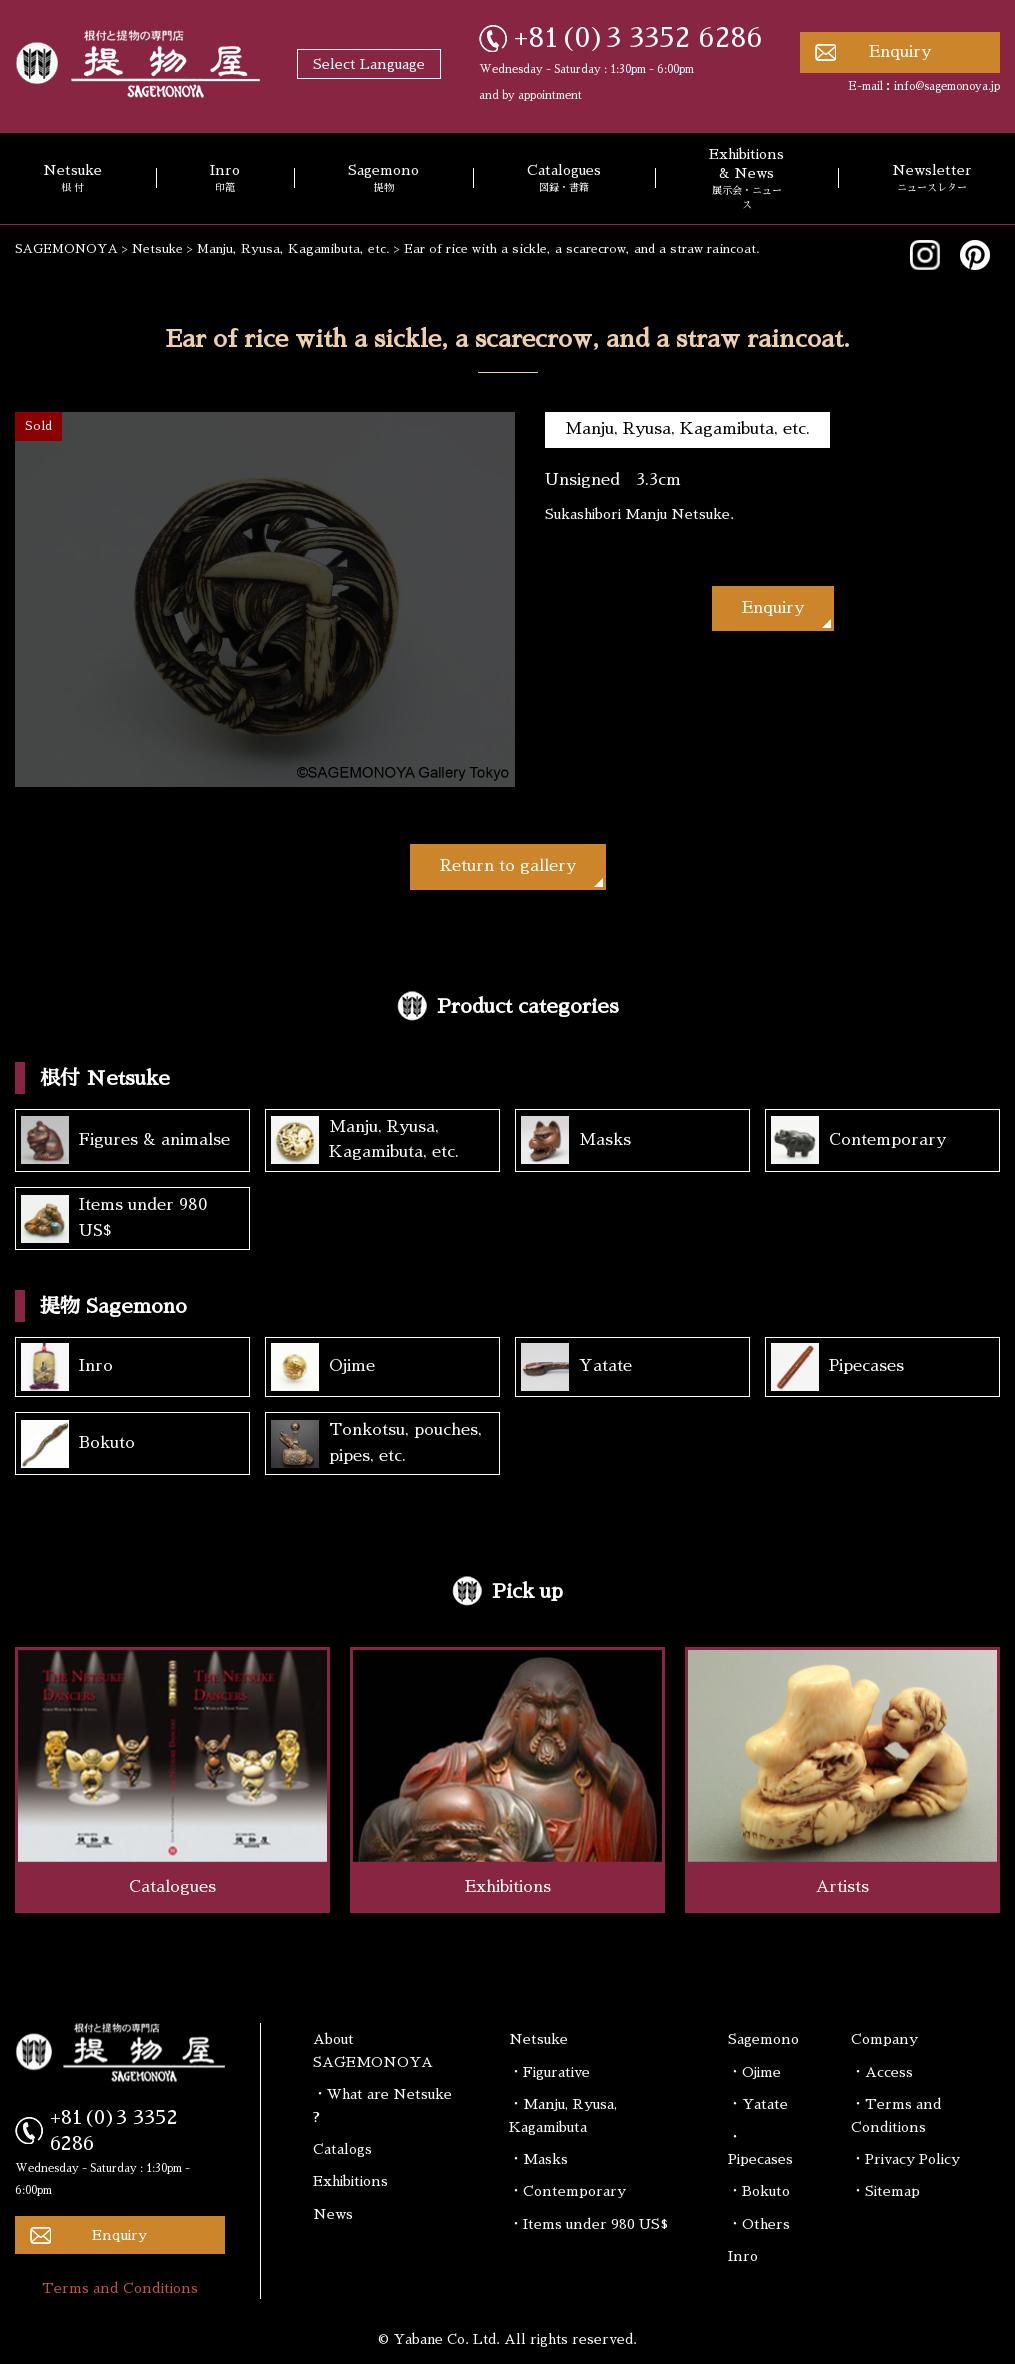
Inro (225, 179)
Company (884, 2039)
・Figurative (549, 2072)
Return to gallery (508, 866)
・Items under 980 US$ (588, 2224)
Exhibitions (350, 2181)
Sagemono (383, 179)
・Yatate (758, 2104)
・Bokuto (759, 2191)
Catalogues (564, 179)
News (333, 2214)
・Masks (538, 2159)
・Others (759, 2224)
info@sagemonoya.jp (947, 86)
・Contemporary (567, 2191)
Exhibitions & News (746, 179)
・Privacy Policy (905, 2159)
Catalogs (342, 2149)
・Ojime (754, 2072)
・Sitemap (885, 2191)
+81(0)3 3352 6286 (638, 38)
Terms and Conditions (120, 2288)
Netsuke (538, 2039)
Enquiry (900, 52)
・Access (882, 2072)
